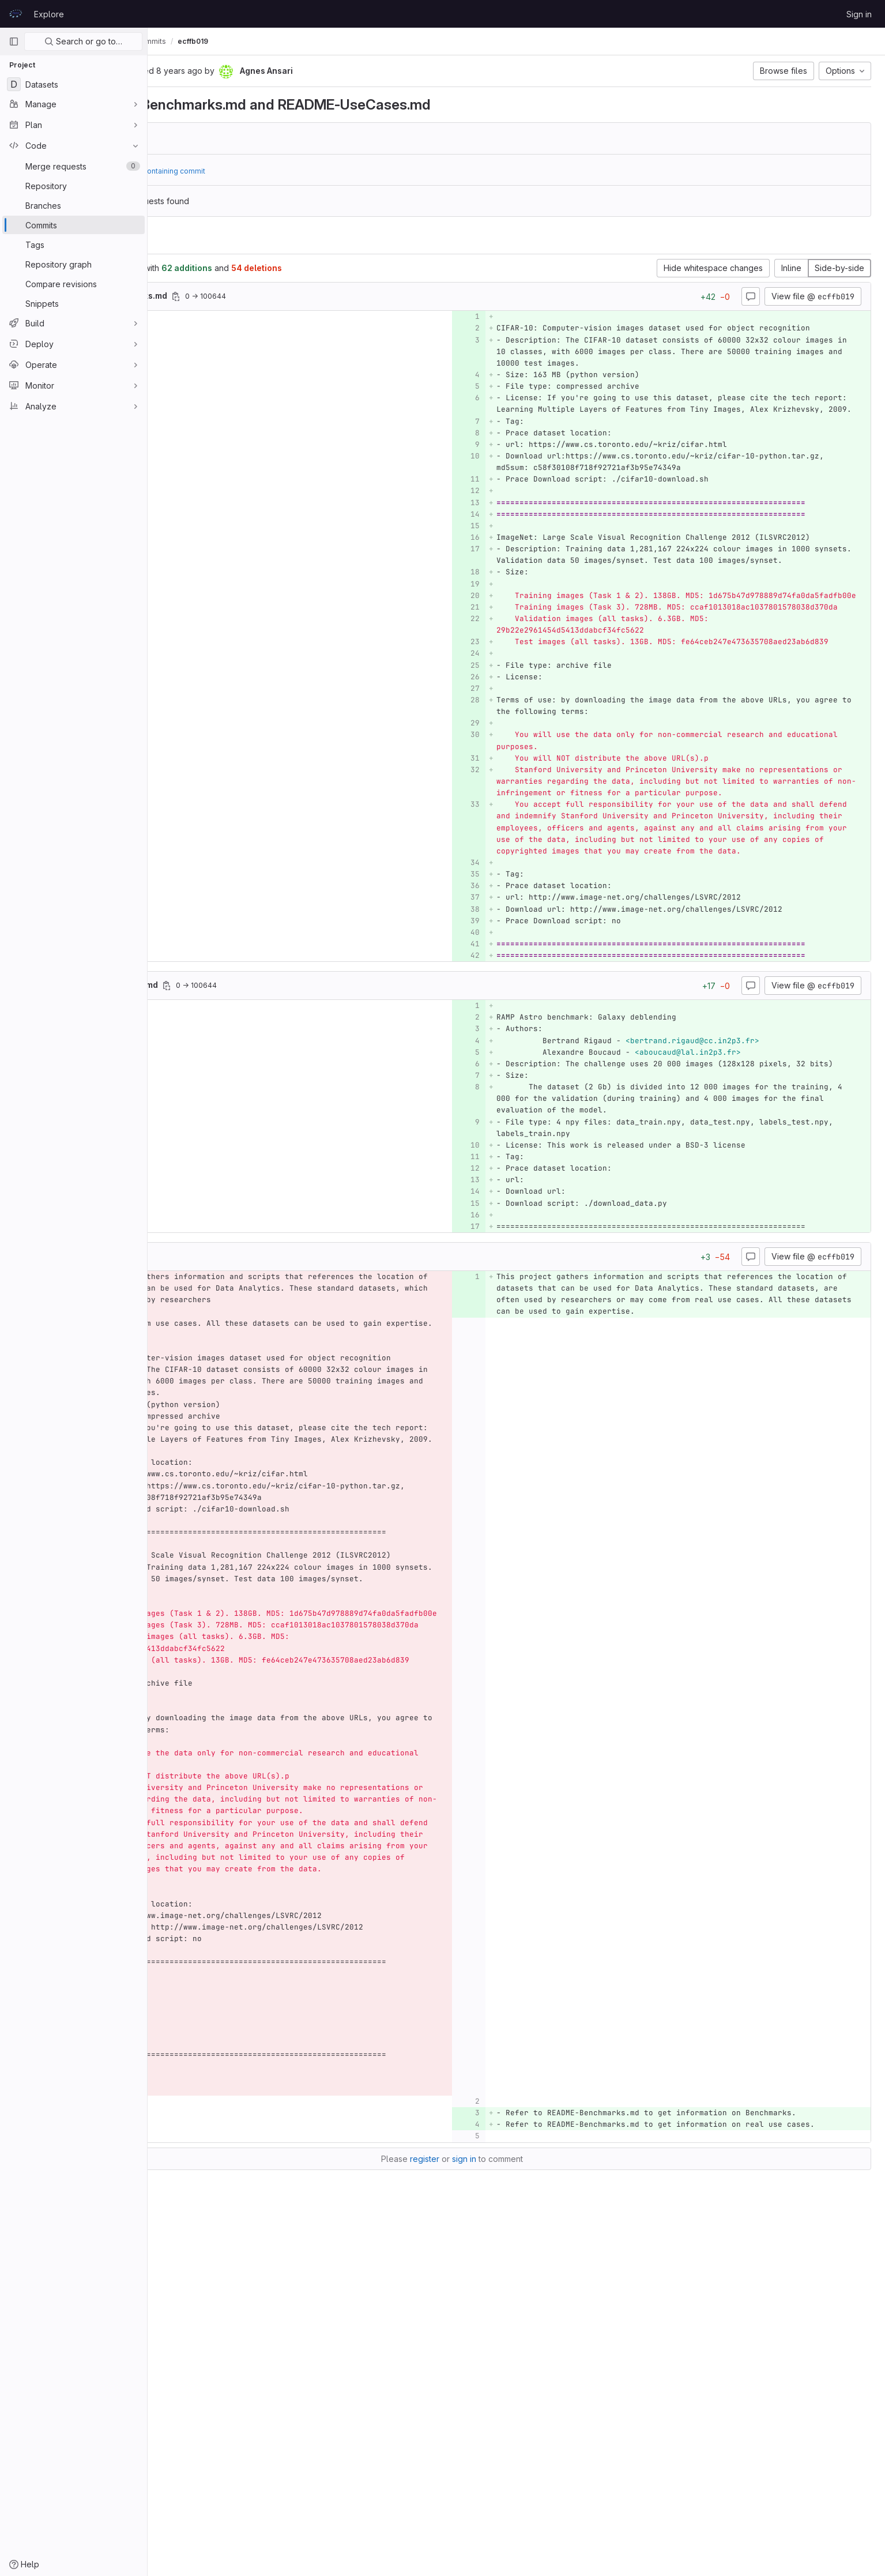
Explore (49, 14)
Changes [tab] (194, 240)
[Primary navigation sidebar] (14, 41)
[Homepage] (15, 14)
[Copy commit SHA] (239, 71)
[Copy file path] (305, 296)
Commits (280, 41)
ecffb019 (322, 41)
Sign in (859, 14)
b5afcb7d (235, 138)
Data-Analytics (186, 41)
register (489, 2507)
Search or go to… (83, 41)
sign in (529, 2507)
